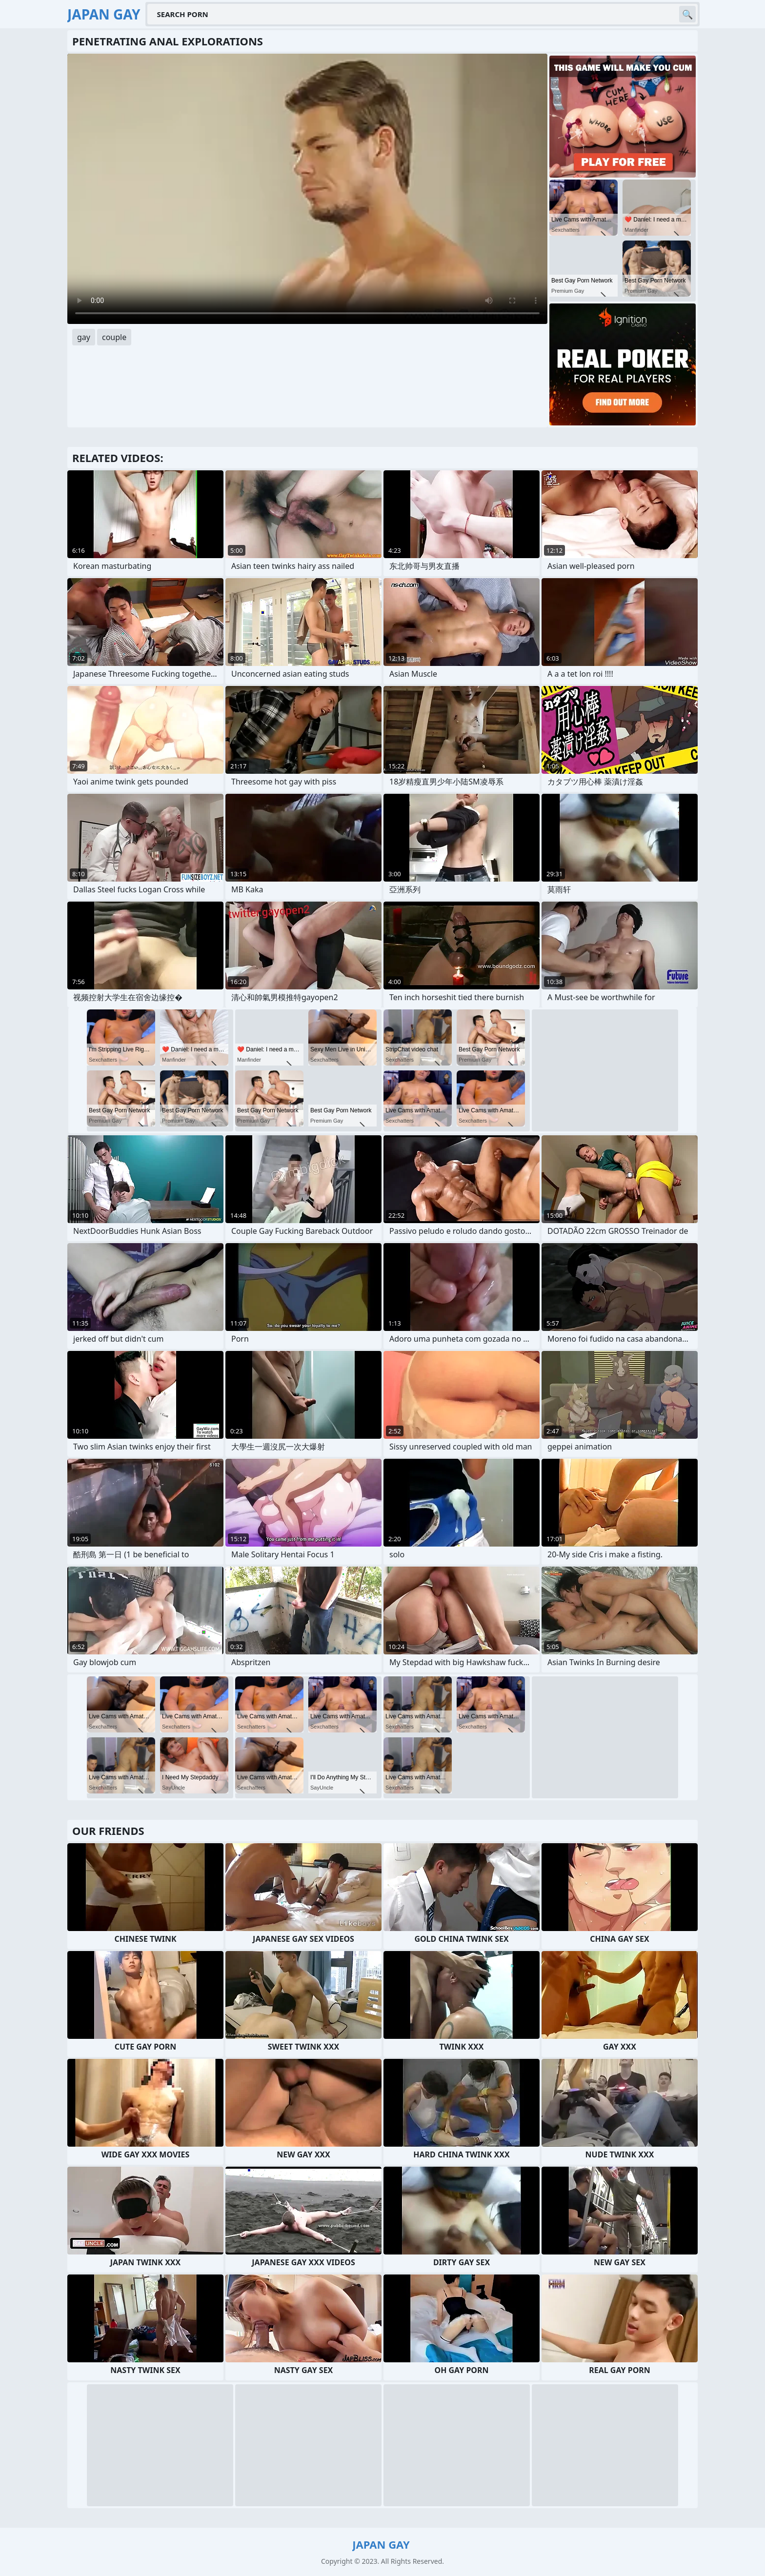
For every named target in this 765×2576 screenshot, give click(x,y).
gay (83, 337)
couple (114, 337)
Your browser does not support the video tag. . (307, 189)
